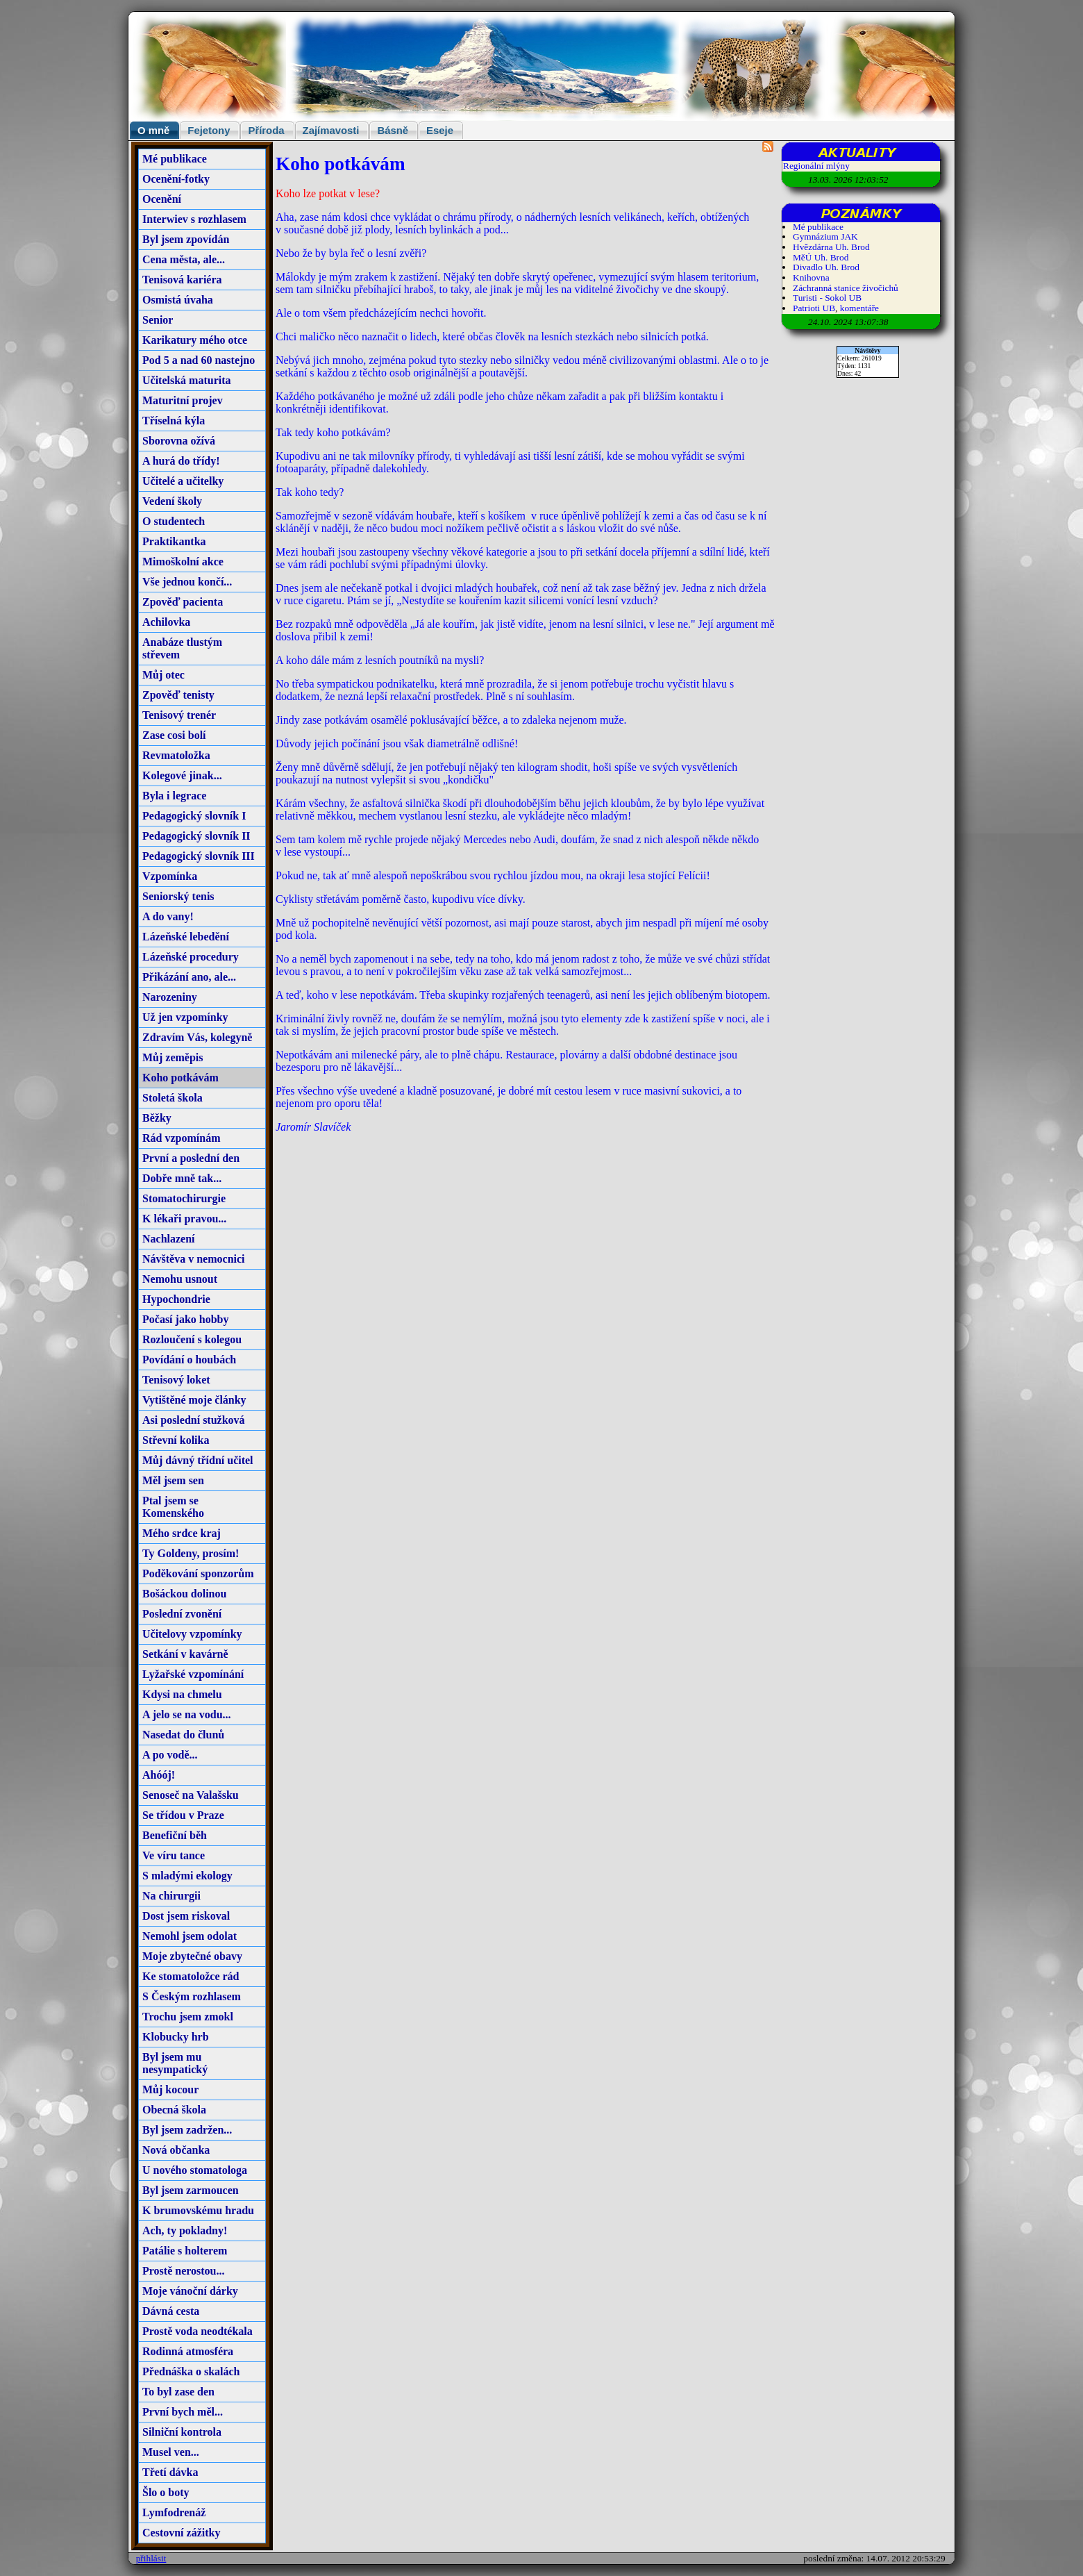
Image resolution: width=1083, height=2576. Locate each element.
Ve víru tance (173, 1855)
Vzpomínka (169, 876)
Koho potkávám (180, 1077)
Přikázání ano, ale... (189, 977)
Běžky (156, 1118)
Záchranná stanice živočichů (845, 288)
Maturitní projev (182, 400)
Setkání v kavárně (185, 1654)
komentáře (859, 308)
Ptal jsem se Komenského (173, 1507)
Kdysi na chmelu (182, 1694)
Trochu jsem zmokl (187, 2016)
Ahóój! (158, 1775)
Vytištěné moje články (194, 1400)
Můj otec (163, 675)
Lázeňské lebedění (185, 936)
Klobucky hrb (175, 2037)
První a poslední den (191, 1158)
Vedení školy (172, 501)
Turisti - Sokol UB (827, 297)
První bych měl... (182, 2412)
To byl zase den (178, 2392)
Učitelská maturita (186, 380)
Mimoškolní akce (183, 561)
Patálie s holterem (184, 2251)
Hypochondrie (176, 1299)
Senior (157, 320)
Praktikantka (174, 541)
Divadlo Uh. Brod (826, 267)
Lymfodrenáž (173, 2512)
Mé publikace (174, 159)
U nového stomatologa (194, 2170)
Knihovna (811, 277)
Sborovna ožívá (178, 441)
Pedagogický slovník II (196, 836)
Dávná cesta (170, 2311)
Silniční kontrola (181, 2432)
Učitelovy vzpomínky (192, 1634)
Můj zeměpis (172, 1057)
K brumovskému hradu (198, 2210)
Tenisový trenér (179, 715)
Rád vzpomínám (181, 1138)
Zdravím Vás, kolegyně (197, 1037)
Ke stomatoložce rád (191, 1976)
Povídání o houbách (189, 1359)
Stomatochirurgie (184, 1198)
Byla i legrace (174, 795)
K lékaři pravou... (184, 1218)
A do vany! (168, 916)
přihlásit (151, 2558)
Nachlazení (168, 1239)
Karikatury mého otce (194, 340)
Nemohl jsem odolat (189, 1936)
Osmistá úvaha (177, 300)
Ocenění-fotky (176, 179)
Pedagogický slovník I (194, 816)
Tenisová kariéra (182, 279)
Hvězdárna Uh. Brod (831, 247)
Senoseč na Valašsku (190, 1795)
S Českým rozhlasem (191, 1996)
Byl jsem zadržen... (187, 2130)
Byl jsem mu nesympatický (175, 2063)
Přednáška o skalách (191, 2371)
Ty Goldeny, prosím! (190, 1553)
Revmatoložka (176, 755)
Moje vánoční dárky (190, 2291)
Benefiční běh (174, 1835)
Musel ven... (170, 2452)
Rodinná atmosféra (187, 2351)
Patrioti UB (814, 308)
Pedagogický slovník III (198, 856)
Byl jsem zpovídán (185, 239)
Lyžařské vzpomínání (193, 1674)
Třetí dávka (170, 2472)
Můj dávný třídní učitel (197, 1460)
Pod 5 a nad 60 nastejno (198, 360)
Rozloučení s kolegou (192, 1339)
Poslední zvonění (181, 1614)
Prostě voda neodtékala (197, 2331)
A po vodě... (170, 1755)
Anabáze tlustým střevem (182, 648)
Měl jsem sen (173, 1480)
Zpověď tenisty (178, 695)
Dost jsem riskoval (186, 1916)
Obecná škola (174, 2110)
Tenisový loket (176, 1380)
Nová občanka (176, 2150)
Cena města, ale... (183, 259)
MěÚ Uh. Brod (820, 257)
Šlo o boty (166, 2492)
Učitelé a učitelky (183, 481)
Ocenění (161, 199)
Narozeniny (169, 997)
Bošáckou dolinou (184, 1593)
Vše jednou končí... (187, 582)
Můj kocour (170, 2089)
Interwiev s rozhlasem (194, 219)
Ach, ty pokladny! (184, 2230)
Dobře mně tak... (181, 1178)
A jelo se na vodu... (186, 1714)
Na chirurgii (171, 1896)
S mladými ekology (187, 1875)
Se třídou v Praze (183, 1815)
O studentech (173, 521)
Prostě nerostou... (183, 2271)
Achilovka (166, 622)
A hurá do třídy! (181, 461)
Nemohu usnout (179, 1279)
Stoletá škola (172, 1098)
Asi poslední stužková (193, 1420)
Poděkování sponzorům (197, 1573)
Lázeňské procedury (190, 957)
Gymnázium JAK (825, 236)
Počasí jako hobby (185, 1319)
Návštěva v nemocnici (193, 1259)
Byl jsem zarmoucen (190, 2190)
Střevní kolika (175, 1440)
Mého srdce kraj (181, 1533)
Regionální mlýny (816, 165)
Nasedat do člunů (183, 1734)
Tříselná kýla (173, 420)
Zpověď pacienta (182, 602)
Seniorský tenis (178, 896)
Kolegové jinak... (182, 775)
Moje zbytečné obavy (192, 1956)
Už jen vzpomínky (185, 1017)
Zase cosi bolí (174, 735)
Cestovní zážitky (181, 2532)
